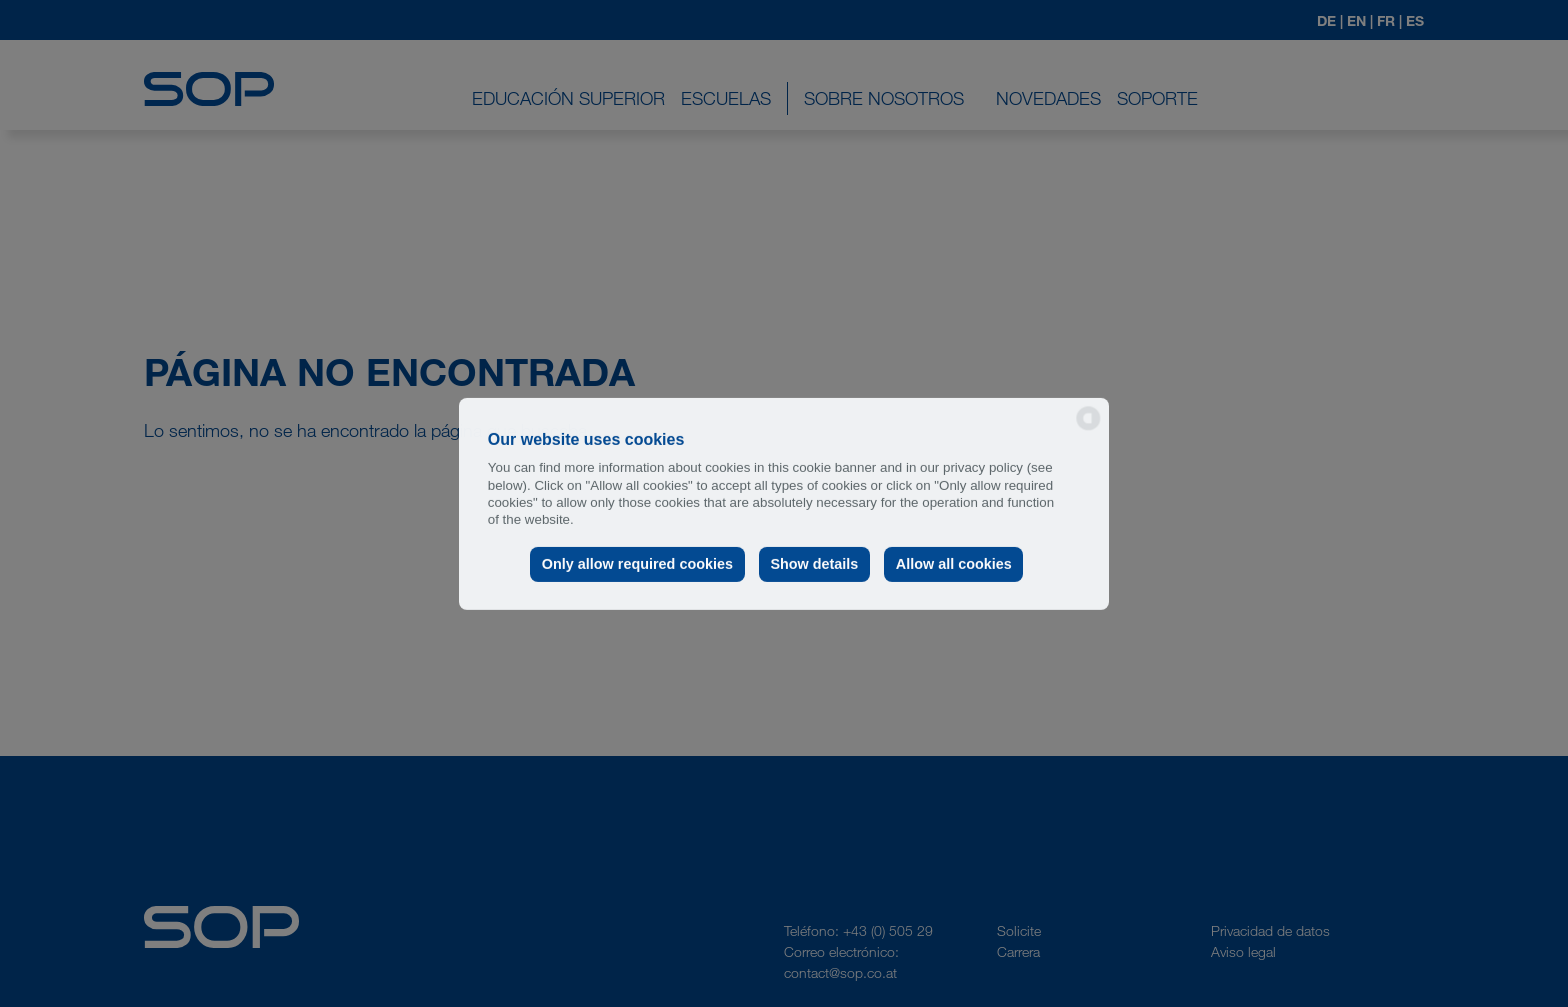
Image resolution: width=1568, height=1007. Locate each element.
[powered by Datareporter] (1088, 428)
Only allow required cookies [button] (637, 564)
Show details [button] (814, 564)
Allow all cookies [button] (954, 564)
